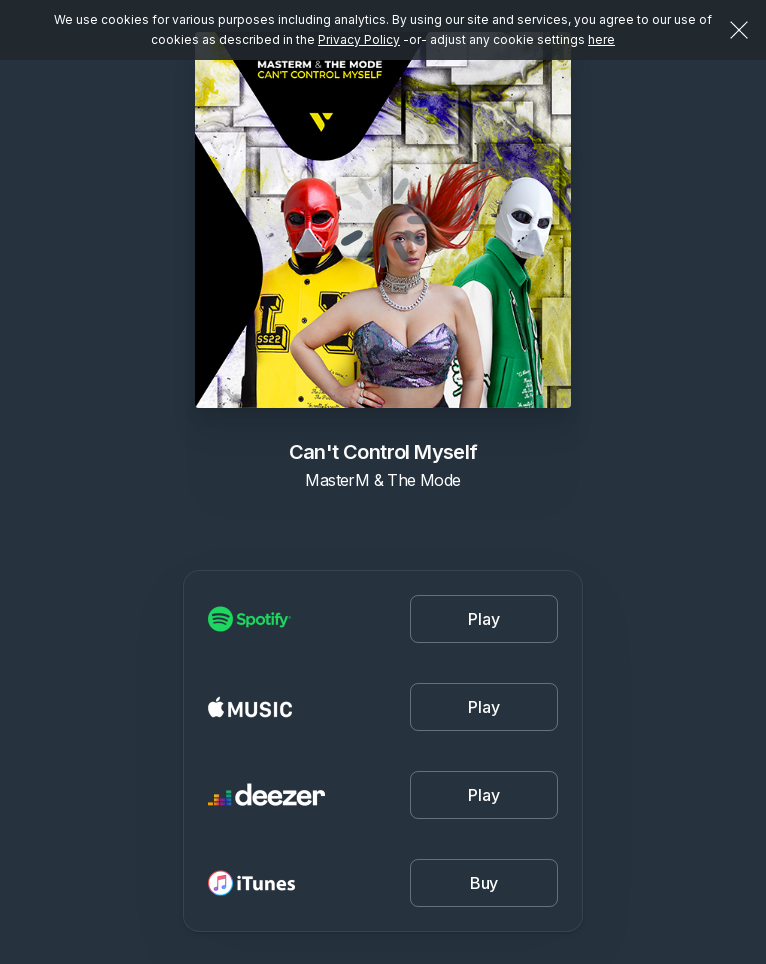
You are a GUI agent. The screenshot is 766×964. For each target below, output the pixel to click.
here (601, 39)
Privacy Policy (359, 39)
